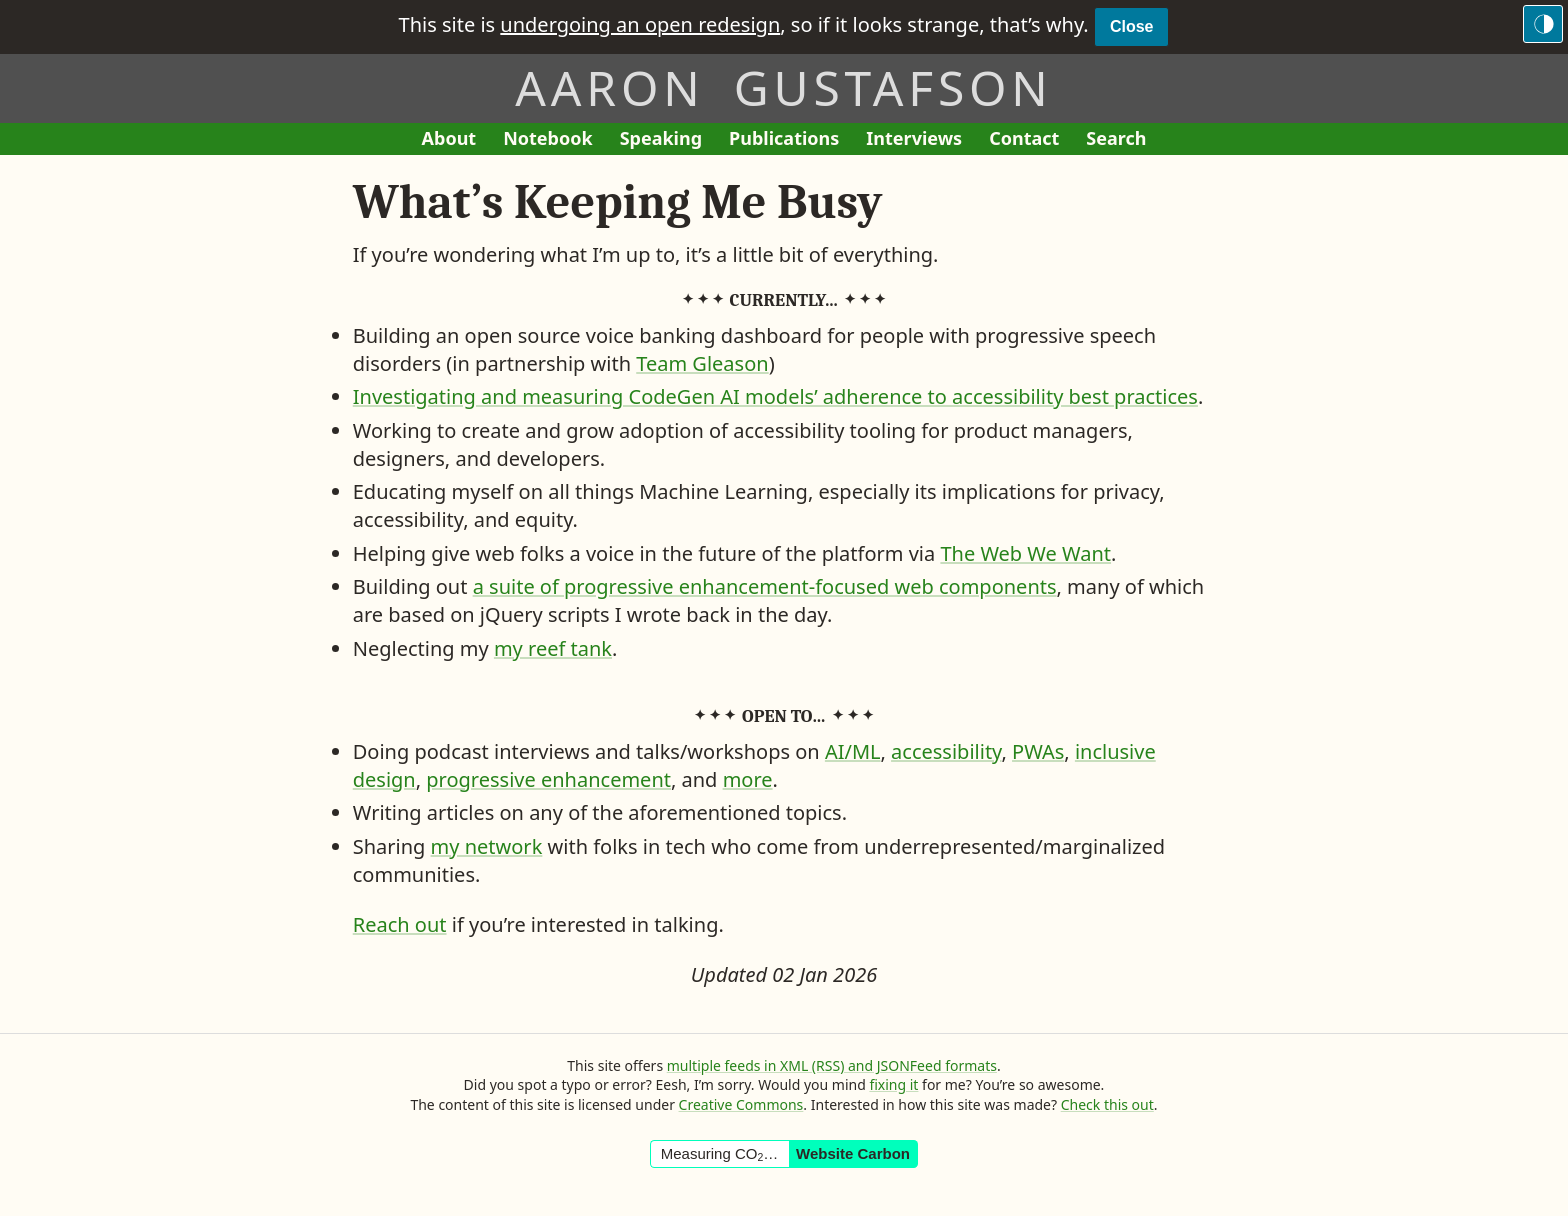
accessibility (946, 751)
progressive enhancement (548, 779)
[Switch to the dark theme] (1543, 24)
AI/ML (853, 751)
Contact (1031, 140)
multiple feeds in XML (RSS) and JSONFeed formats (832, 1065)
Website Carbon (853, 1153)
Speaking (668, 140)
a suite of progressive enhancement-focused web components (765, 586)
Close (1132, 26)
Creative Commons (741, 1104)
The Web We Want (1025, 553)
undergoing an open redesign (640, 24)
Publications (784, 140)
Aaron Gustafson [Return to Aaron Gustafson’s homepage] (783, 87)
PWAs (1038, 751)
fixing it (893, 1084)
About (456, 140)
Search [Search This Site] (1116, 138)
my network (487, 846)
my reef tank (553, 648)
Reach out (400, 924)
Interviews (920, 140)
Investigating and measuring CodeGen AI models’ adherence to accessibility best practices (775, 396)
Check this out (1107, 1104)
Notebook (547, 140)
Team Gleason (702, 363)
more (748, 779)
